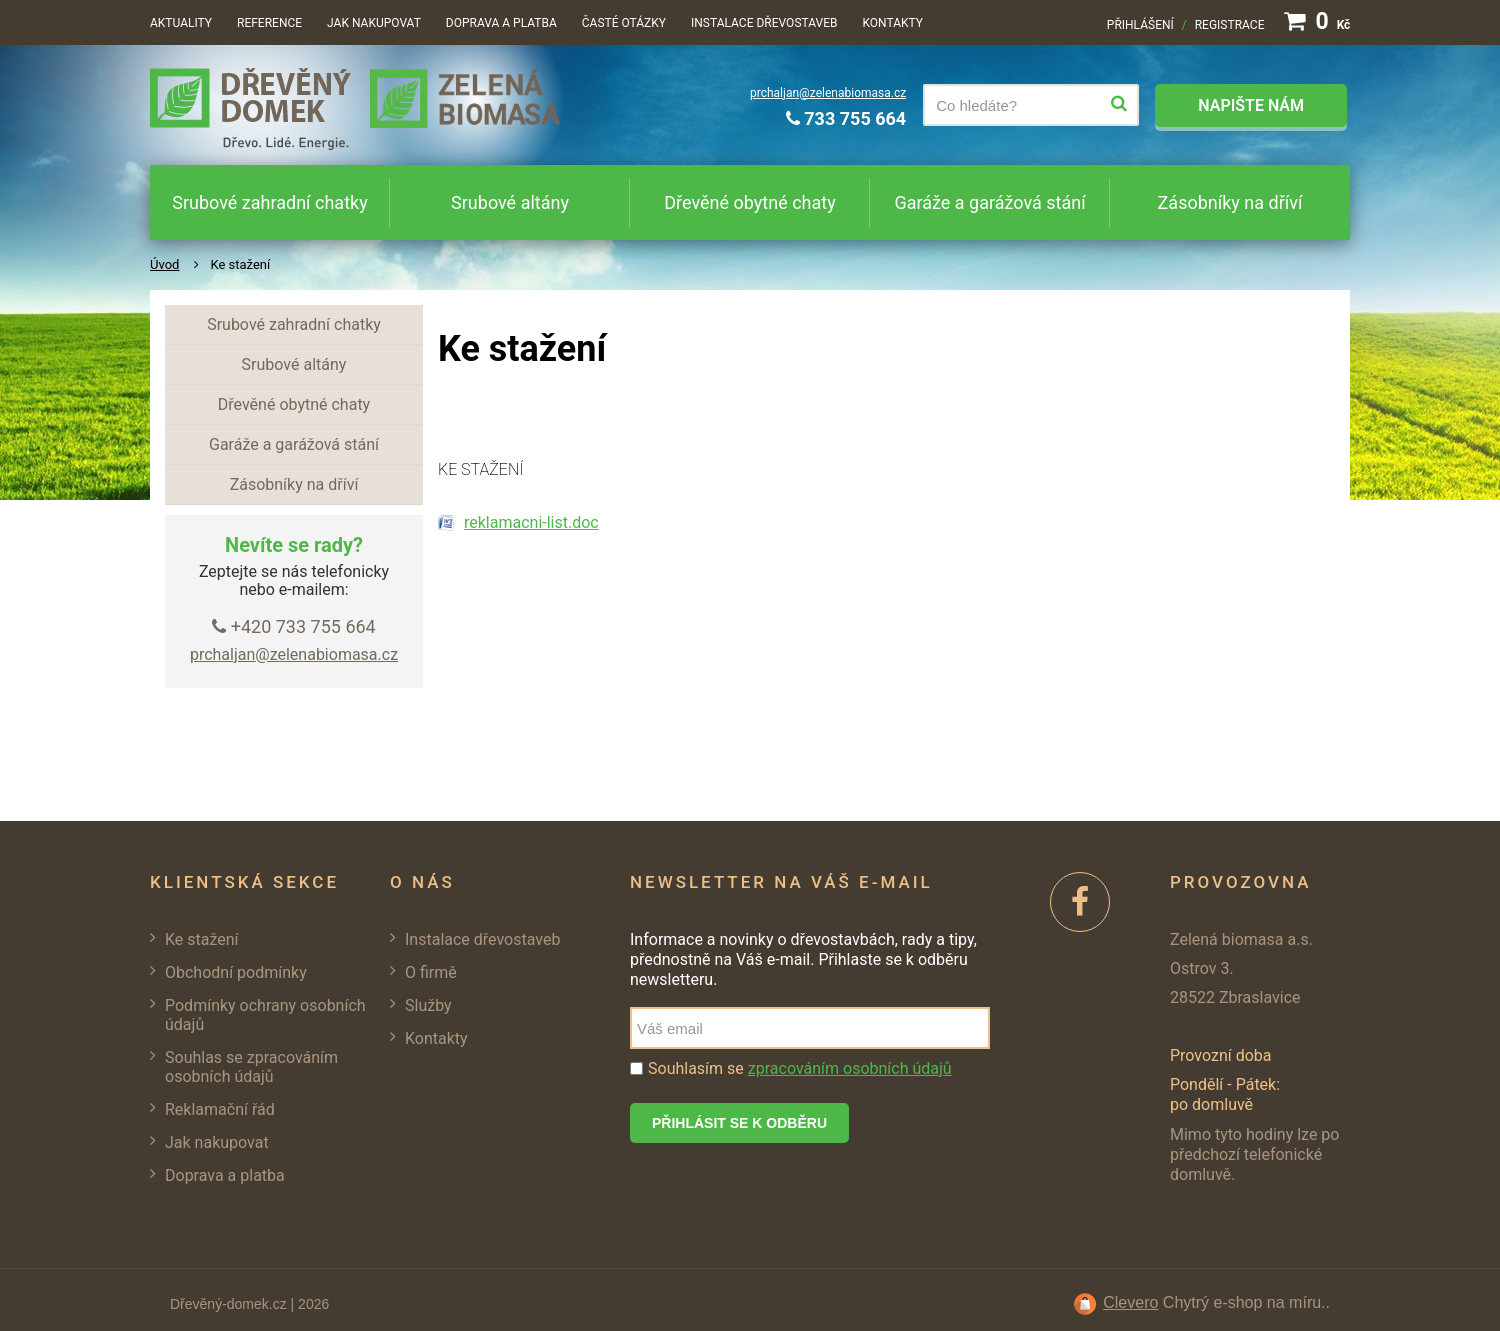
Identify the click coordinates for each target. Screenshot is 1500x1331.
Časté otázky (624, 23)
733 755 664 (846, 118)
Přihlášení (1140, 25)
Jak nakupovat (374, 23)
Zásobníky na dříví (1230, 202)
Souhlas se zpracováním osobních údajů (251, 1067)
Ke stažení (202, 939)
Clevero (1130, 1302)
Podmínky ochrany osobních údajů (265, 1015)
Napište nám (1251, 105)
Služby (428, 1005)
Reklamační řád (220, 1109)
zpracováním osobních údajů (850, 1068)
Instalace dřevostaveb (764, 23)
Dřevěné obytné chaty (749, 202)
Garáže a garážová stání (989, 202)
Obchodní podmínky (236, 972)
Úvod (164, 264)
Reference (269, 23)
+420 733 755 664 (293, 626)
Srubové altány (510, 202)
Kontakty (892, 23)
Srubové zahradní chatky (269, 202)
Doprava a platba (501, 23)
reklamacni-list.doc (531, 522)
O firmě (431, 972)
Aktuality (181, 23)
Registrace (1230, 25)
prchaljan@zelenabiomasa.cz (828, 93)
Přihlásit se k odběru (739, 1123)
